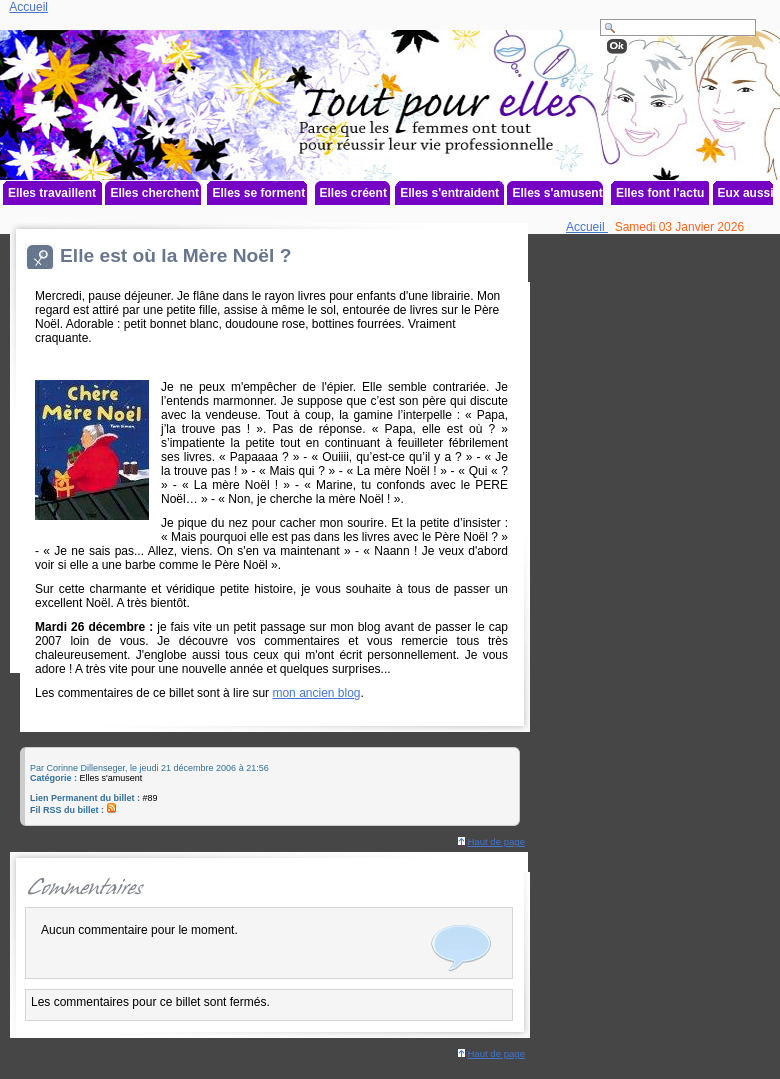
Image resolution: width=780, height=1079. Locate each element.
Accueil (28, 7)
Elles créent (355, 193)
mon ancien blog (316, 693)
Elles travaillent (52, 193)
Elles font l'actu (660, 193)
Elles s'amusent (557, 193)
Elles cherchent (154, 193)
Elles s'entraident (449, 193)
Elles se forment (258, 193)
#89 (150, 798)
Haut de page (496, 841)
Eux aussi (746, 193)
